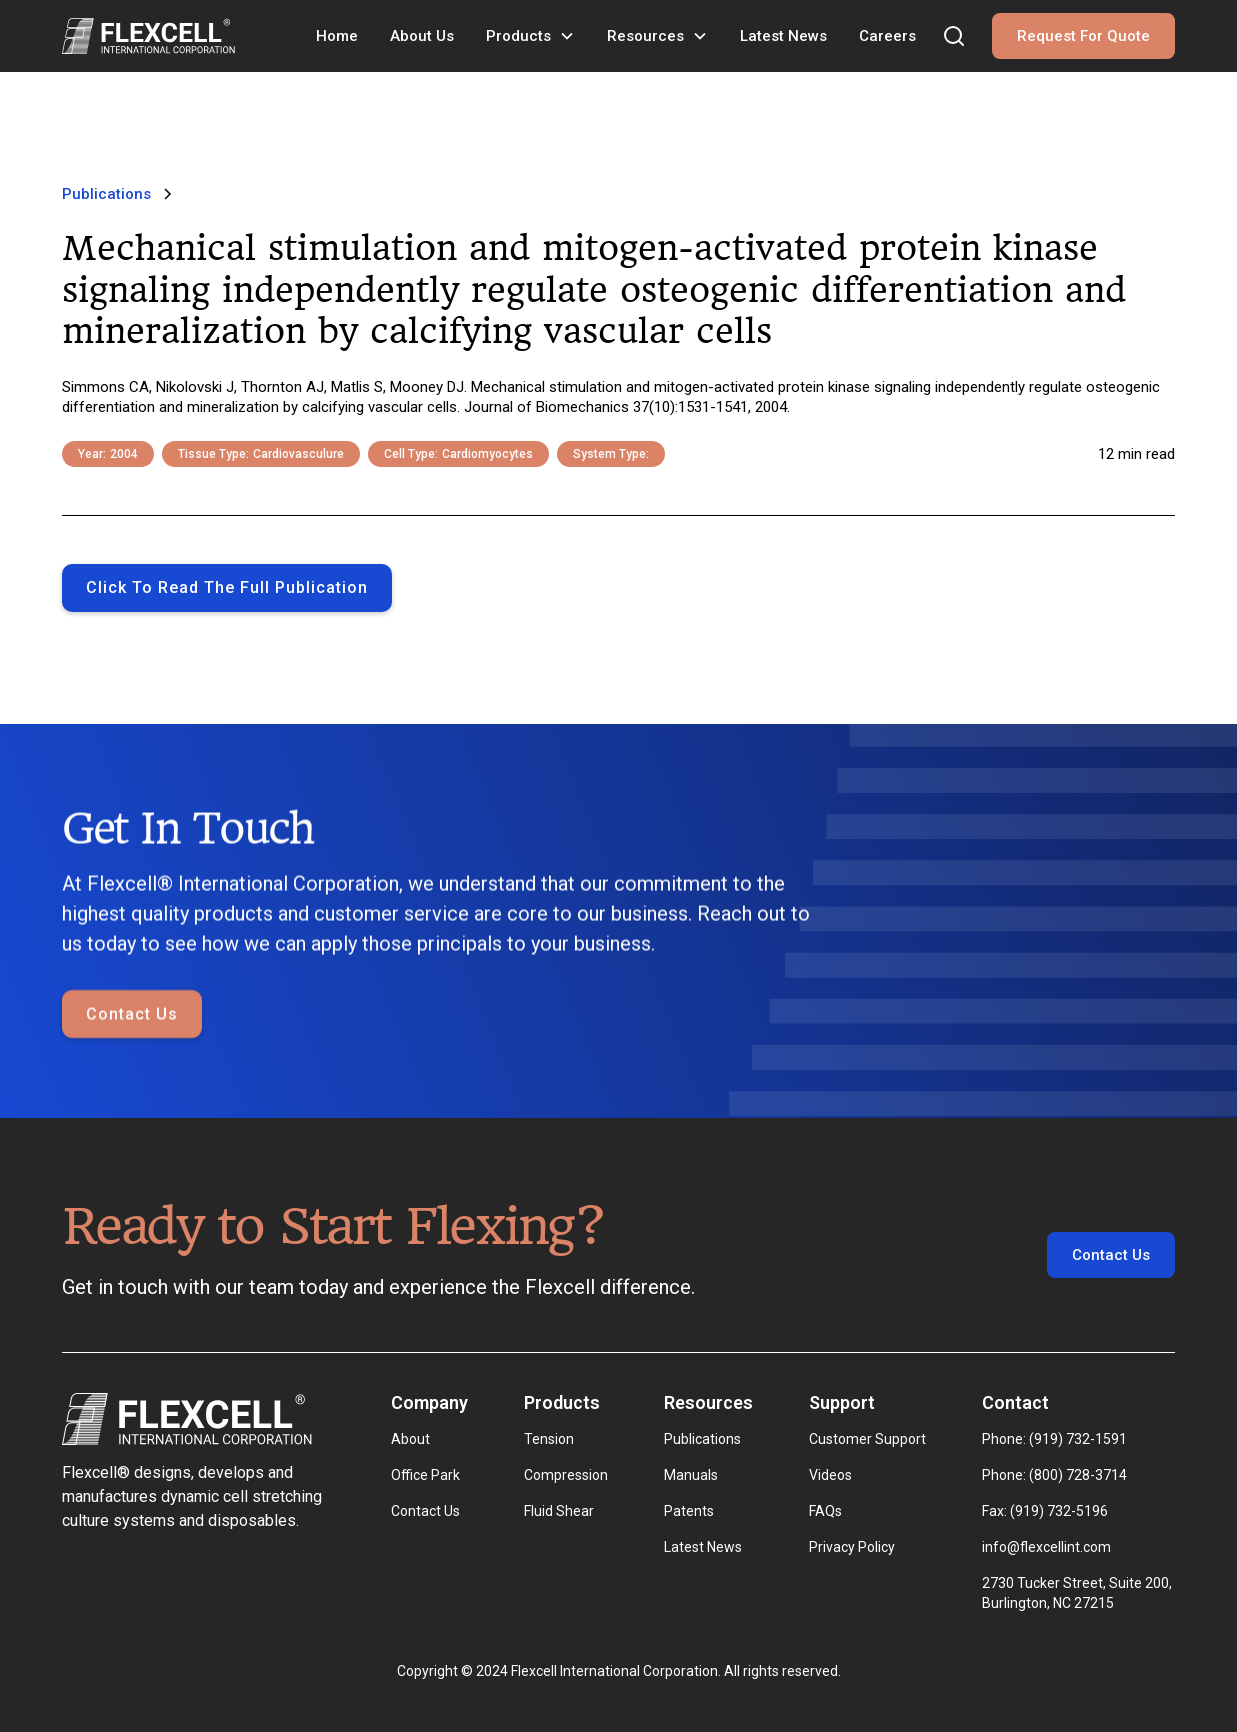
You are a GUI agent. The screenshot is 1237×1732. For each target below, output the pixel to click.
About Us (422, 36)
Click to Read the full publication (227, 587)
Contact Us (132, 1070)
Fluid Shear (559, 1511)
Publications (702, 1439)
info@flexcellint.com (1046, 1547)
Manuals (691, 1475)
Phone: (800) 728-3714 (1054, 1475)
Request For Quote (1083, 36)
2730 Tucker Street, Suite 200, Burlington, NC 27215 (1078, 1593)
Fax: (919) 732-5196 (1045, 1511)
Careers (887, 36)
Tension (549, 1439)
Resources (645, 36)
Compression (566, 1475)
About (410, 1439)
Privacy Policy (852, 1547)
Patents (689, 1511)
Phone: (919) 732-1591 (1054, 1439)
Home (337, 36)
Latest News (783, 36)
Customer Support (867, 1439)
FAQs (825, 1511)
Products (518, 36)
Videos (830, 1475)
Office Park (425, 1475)
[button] (530, 36)
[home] (148, 36)
